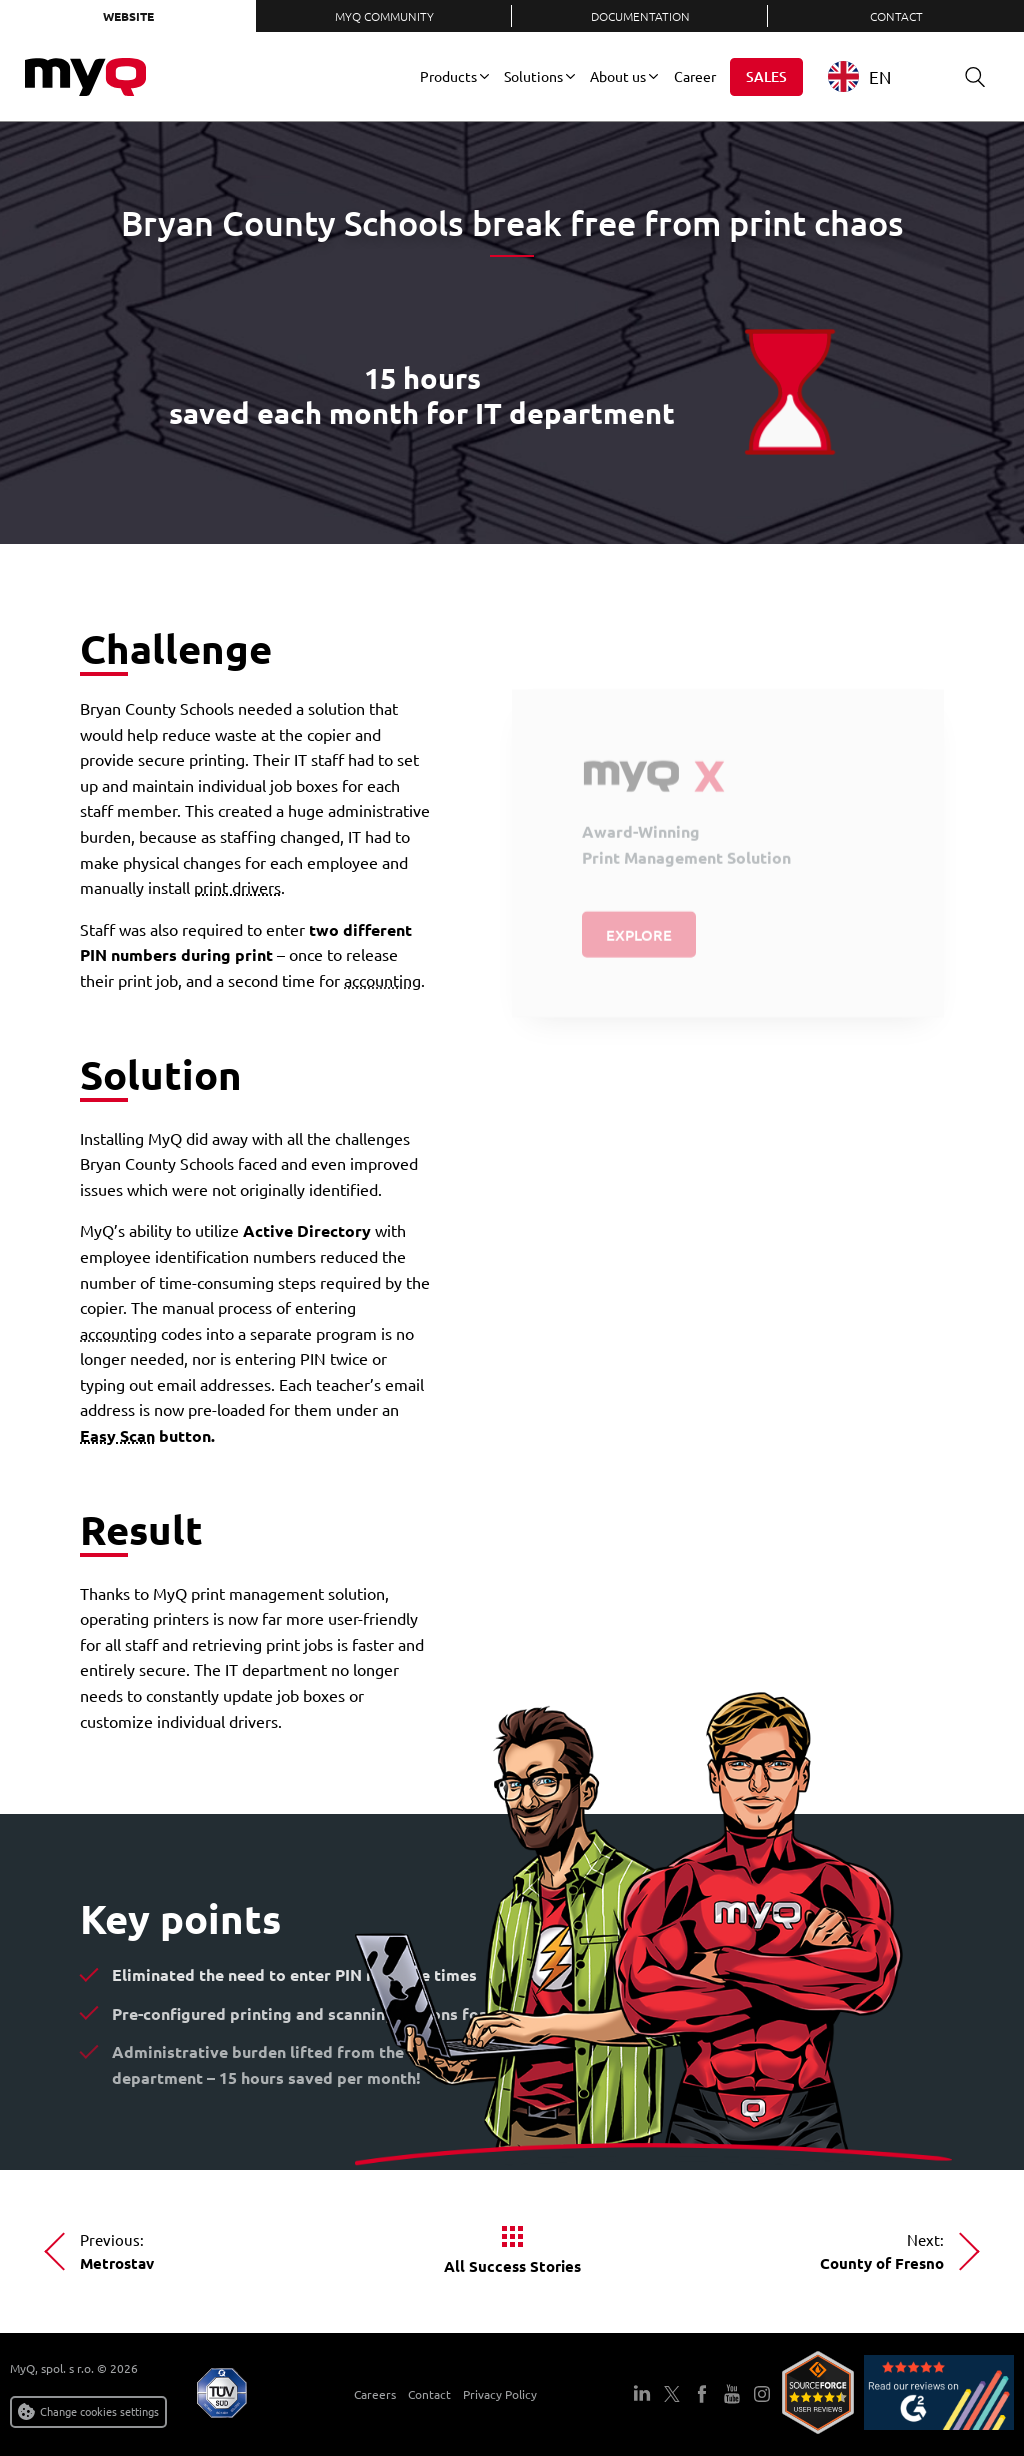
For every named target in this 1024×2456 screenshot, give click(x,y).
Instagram (762, 2394)
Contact (896, 16)
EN (859, 76)
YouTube (732, 2394)
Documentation (640, 16)
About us (618, 76)
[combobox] (874, 76)
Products (448, 76)
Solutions (533, 76)
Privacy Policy (500, 2394)
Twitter (672, 2394)
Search (968, 76)
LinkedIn (642, 2394)
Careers (375, 2394)
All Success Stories (512, 2266)
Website (128, 16)
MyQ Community (384, 16)
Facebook (702, 2394)
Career (695, 76)
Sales (766, 76)
